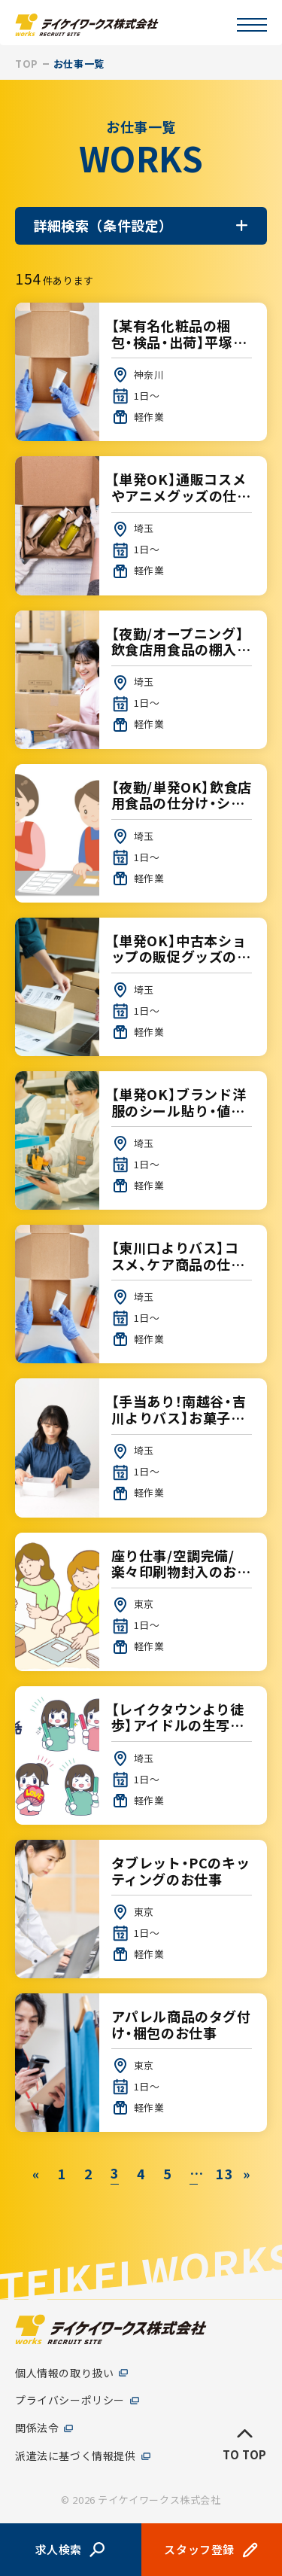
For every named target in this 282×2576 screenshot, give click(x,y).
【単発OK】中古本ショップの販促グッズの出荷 (141, 987)
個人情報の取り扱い (64, 2373)
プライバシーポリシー (70, 2401)
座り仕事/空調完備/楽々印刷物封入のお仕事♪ (141, 1602)
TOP (26, 64)
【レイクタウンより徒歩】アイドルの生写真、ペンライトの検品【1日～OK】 (141, 1755)
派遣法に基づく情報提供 (75, 2456)
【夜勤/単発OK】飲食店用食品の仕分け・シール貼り (141, 833)
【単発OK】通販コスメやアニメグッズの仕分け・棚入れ (141, 525)
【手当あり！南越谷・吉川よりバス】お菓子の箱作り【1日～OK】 (141, 1447)
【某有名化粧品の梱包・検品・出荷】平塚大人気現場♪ (141, 372)
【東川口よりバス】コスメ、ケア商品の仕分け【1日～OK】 (141, 1294)
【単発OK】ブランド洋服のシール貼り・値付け (141, 1140)
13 (220, 2173)
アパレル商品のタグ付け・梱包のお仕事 (141, 2062)
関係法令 (37, 2428)
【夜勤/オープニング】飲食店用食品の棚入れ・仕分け (141, 680)
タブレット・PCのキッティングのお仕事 (141, 1909)
